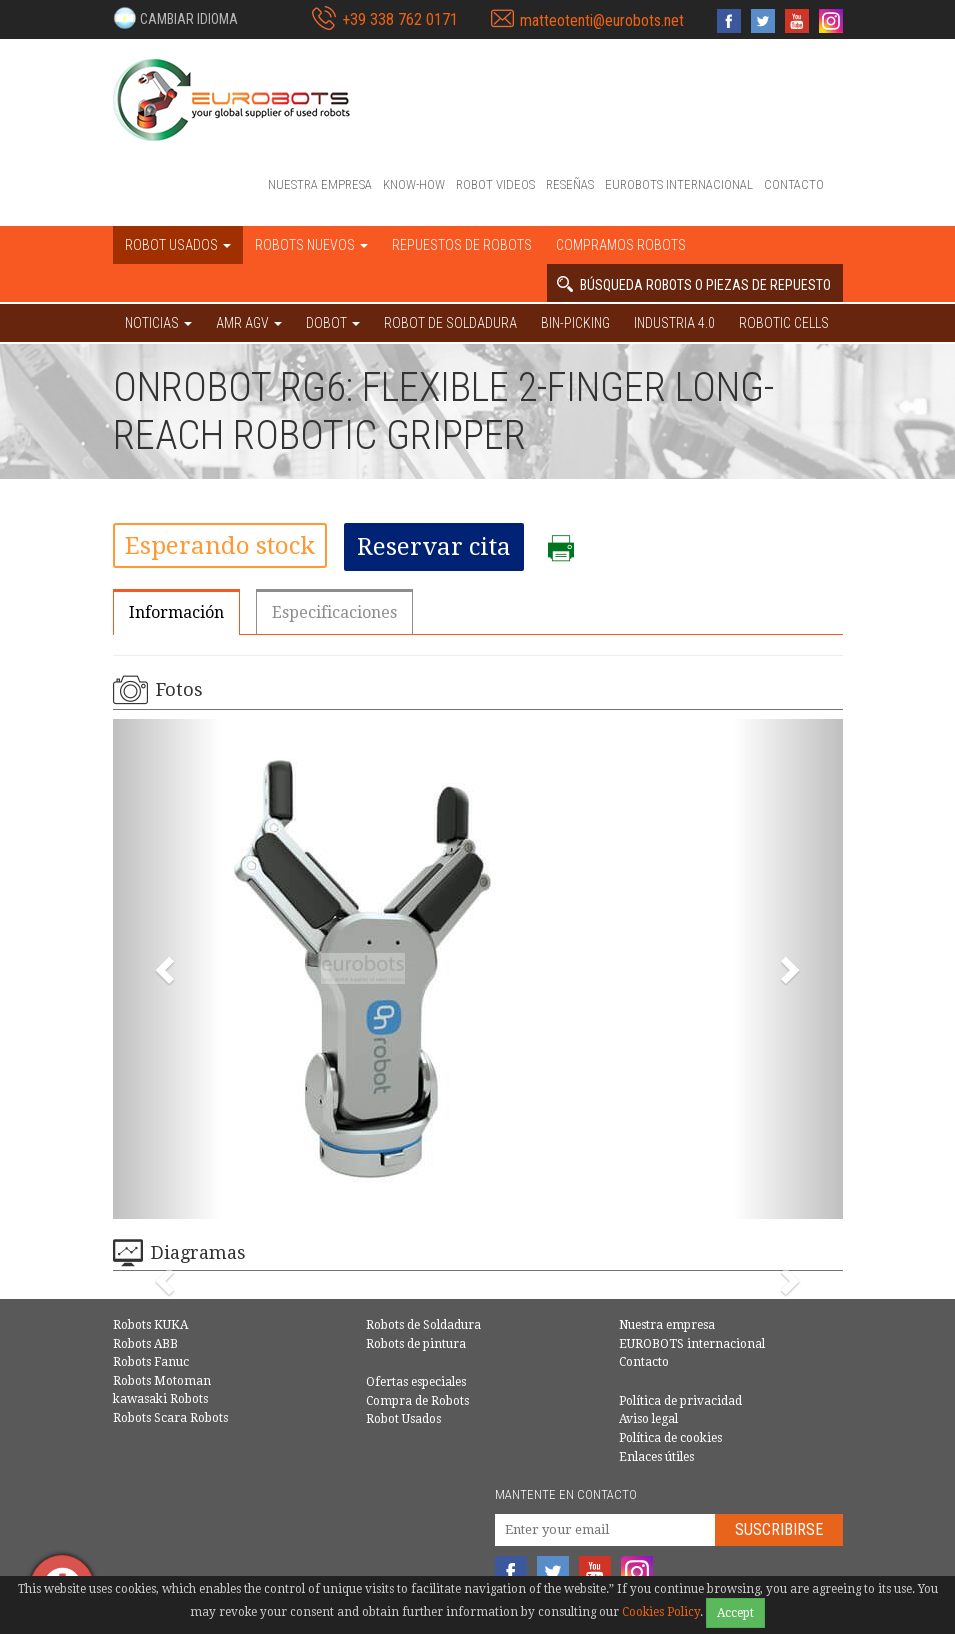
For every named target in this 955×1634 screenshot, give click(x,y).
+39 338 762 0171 (400, 19)
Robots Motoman (162, 1381)
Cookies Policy (661, 1612)
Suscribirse (779, 1529)
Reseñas (570, 184)
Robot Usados (403, 1419)
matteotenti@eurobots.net (602, 20)
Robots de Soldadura (423, 1325)
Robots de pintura (416, 1344)
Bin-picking (575, 323)
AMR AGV (249, 323)
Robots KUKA (150, 1325)
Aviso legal (648, 1419)
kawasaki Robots (160, 1399)
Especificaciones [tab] (334, 612)
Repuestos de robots (462, 245)
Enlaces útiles (656, 1457)
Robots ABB (145, 1344)
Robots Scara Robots (170, 1418)
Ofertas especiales (416, 1382)
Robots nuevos (311, 245)
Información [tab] (176, 612)
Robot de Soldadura (450, 323)
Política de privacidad (680, 1401)
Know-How (414, 184)
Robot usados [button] (178, 245)
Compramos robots (621, 245)
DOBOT (333, 323)
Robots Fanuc (151, 1362)
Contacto (794, 184)
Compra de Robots (417, 1401)
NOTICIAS (158, 323)
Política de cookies (670, 1438)
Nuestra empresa (320, 184)
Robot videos (495, 184)
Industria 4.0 (674, 323)
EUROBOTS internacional (679, 184)
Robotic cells (784, 323)
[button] (175, 18)
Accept (735, 1613)
